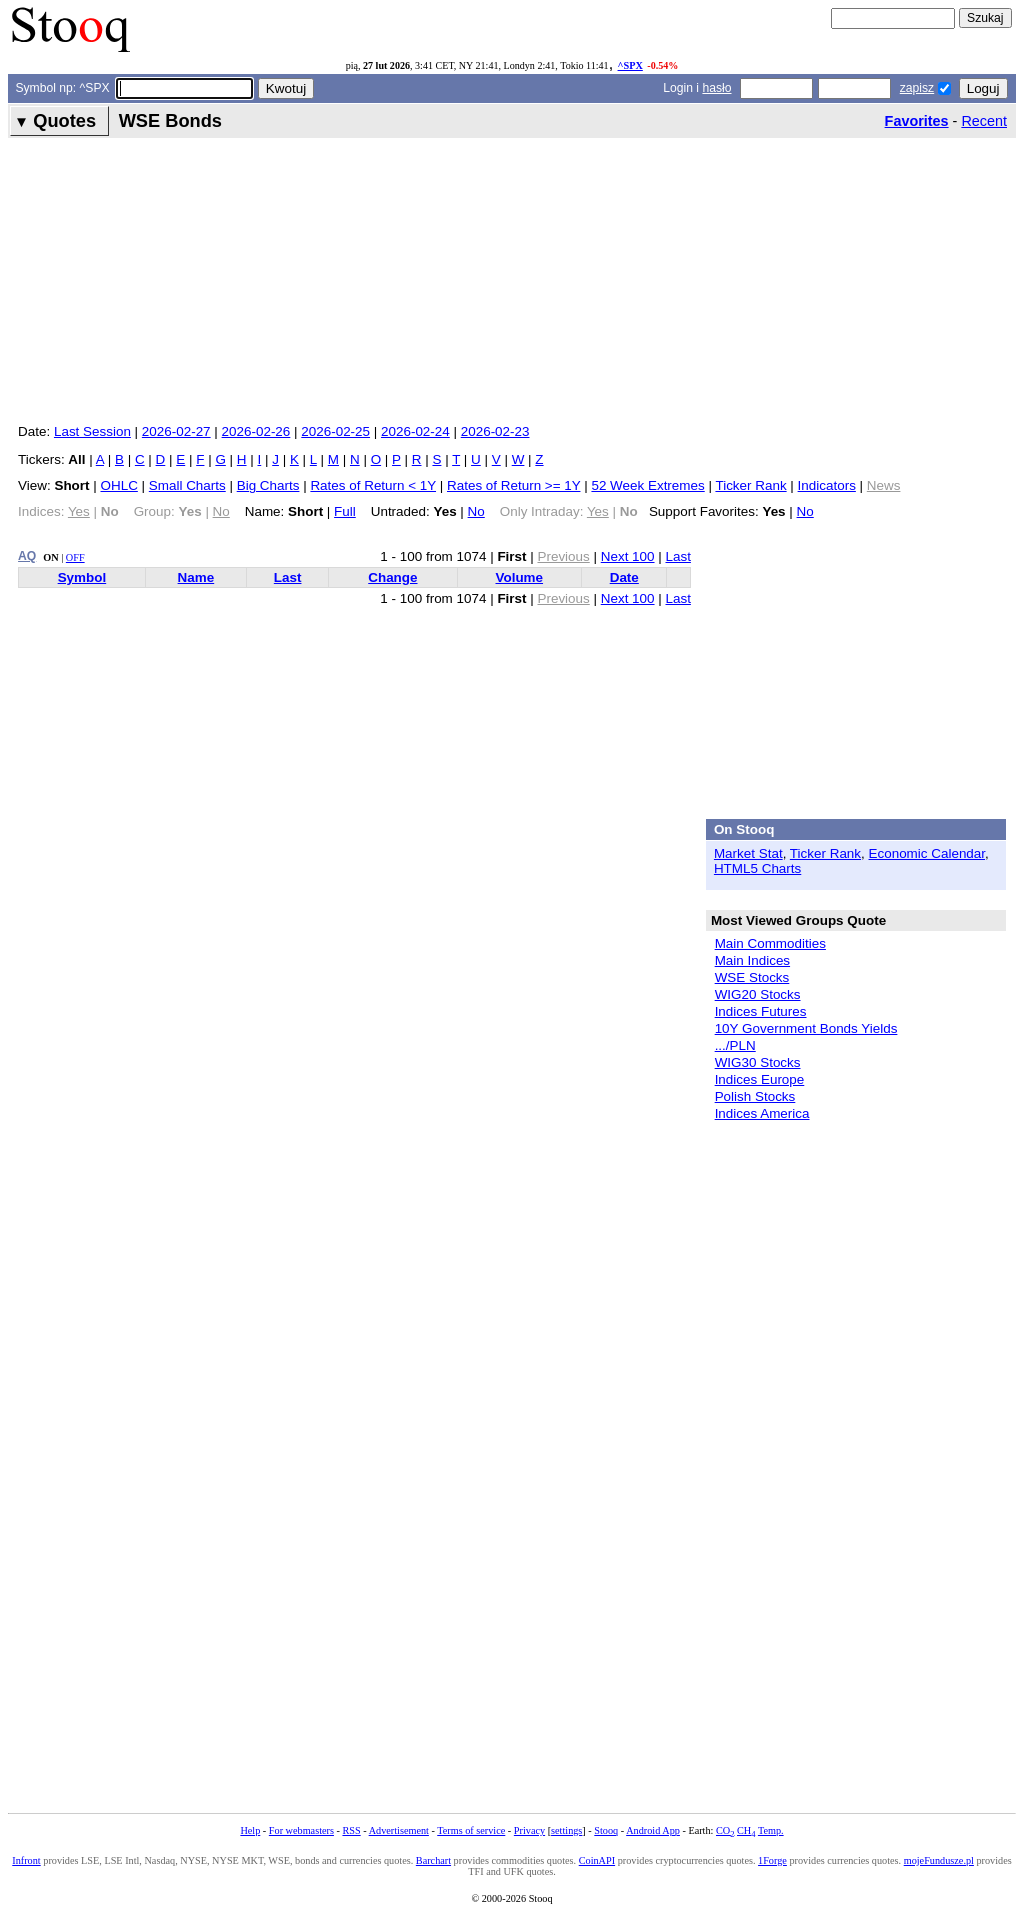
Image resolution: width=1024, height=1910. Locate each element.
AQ (27, 556)
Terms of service (471, 1830)
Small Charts (187, 485)
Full (345, 511)
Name (196, 577)
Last (678, 556)
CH (746, 1830)
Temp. (771, 1830)
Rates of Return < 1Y (373, 485)
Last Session (92, 431)
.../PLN (735, 1045)
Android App (653, 1830)
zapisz (917, 88)
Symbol (82, 577)
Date (624, 577)
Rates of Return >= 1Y (513, 485)
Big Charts (268, 485)
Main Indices (752, 960)
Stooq (606, 1830)
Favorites (917, 121)
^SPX (630, 65)
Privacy (529, 1830)
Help (250, 1830)
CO (725, 1830)
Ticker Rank (750, 485)
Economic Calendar (927, 853)
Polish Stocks (755, 1096)
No (476, 511)
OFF (75, 557)
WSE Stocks (752, 977)
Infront (26, 1860)
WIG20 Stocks (758, 994)
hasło (716, 88)
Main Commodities (770, 943)
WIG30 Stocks (758, 1062)
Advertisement (399, 1830)
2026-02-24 (415, 431)
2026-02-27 (176, 431)
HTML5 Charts (757, 868)
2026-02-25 (335, 431)
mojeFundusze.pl (939, 1860)
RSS (351, 1830)
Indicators (827, 485)
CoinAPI (597, 1860)
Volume (520, 577)
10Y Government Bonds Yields (806, 1028)
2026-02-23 (495, 431)
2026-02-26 (256, 431)
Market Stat (748, 853)
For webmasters (301, 1830)
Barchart (433, 1860)
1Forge (772, 1860)
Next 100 (628, 556)
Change (392, 577)
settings (566, 1830)
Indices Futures (761, 1011)
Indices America (762, 1113)
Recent (984, 121)
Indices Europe (760, 1079)
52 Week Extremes (647, 485)
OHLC (119, 485)
